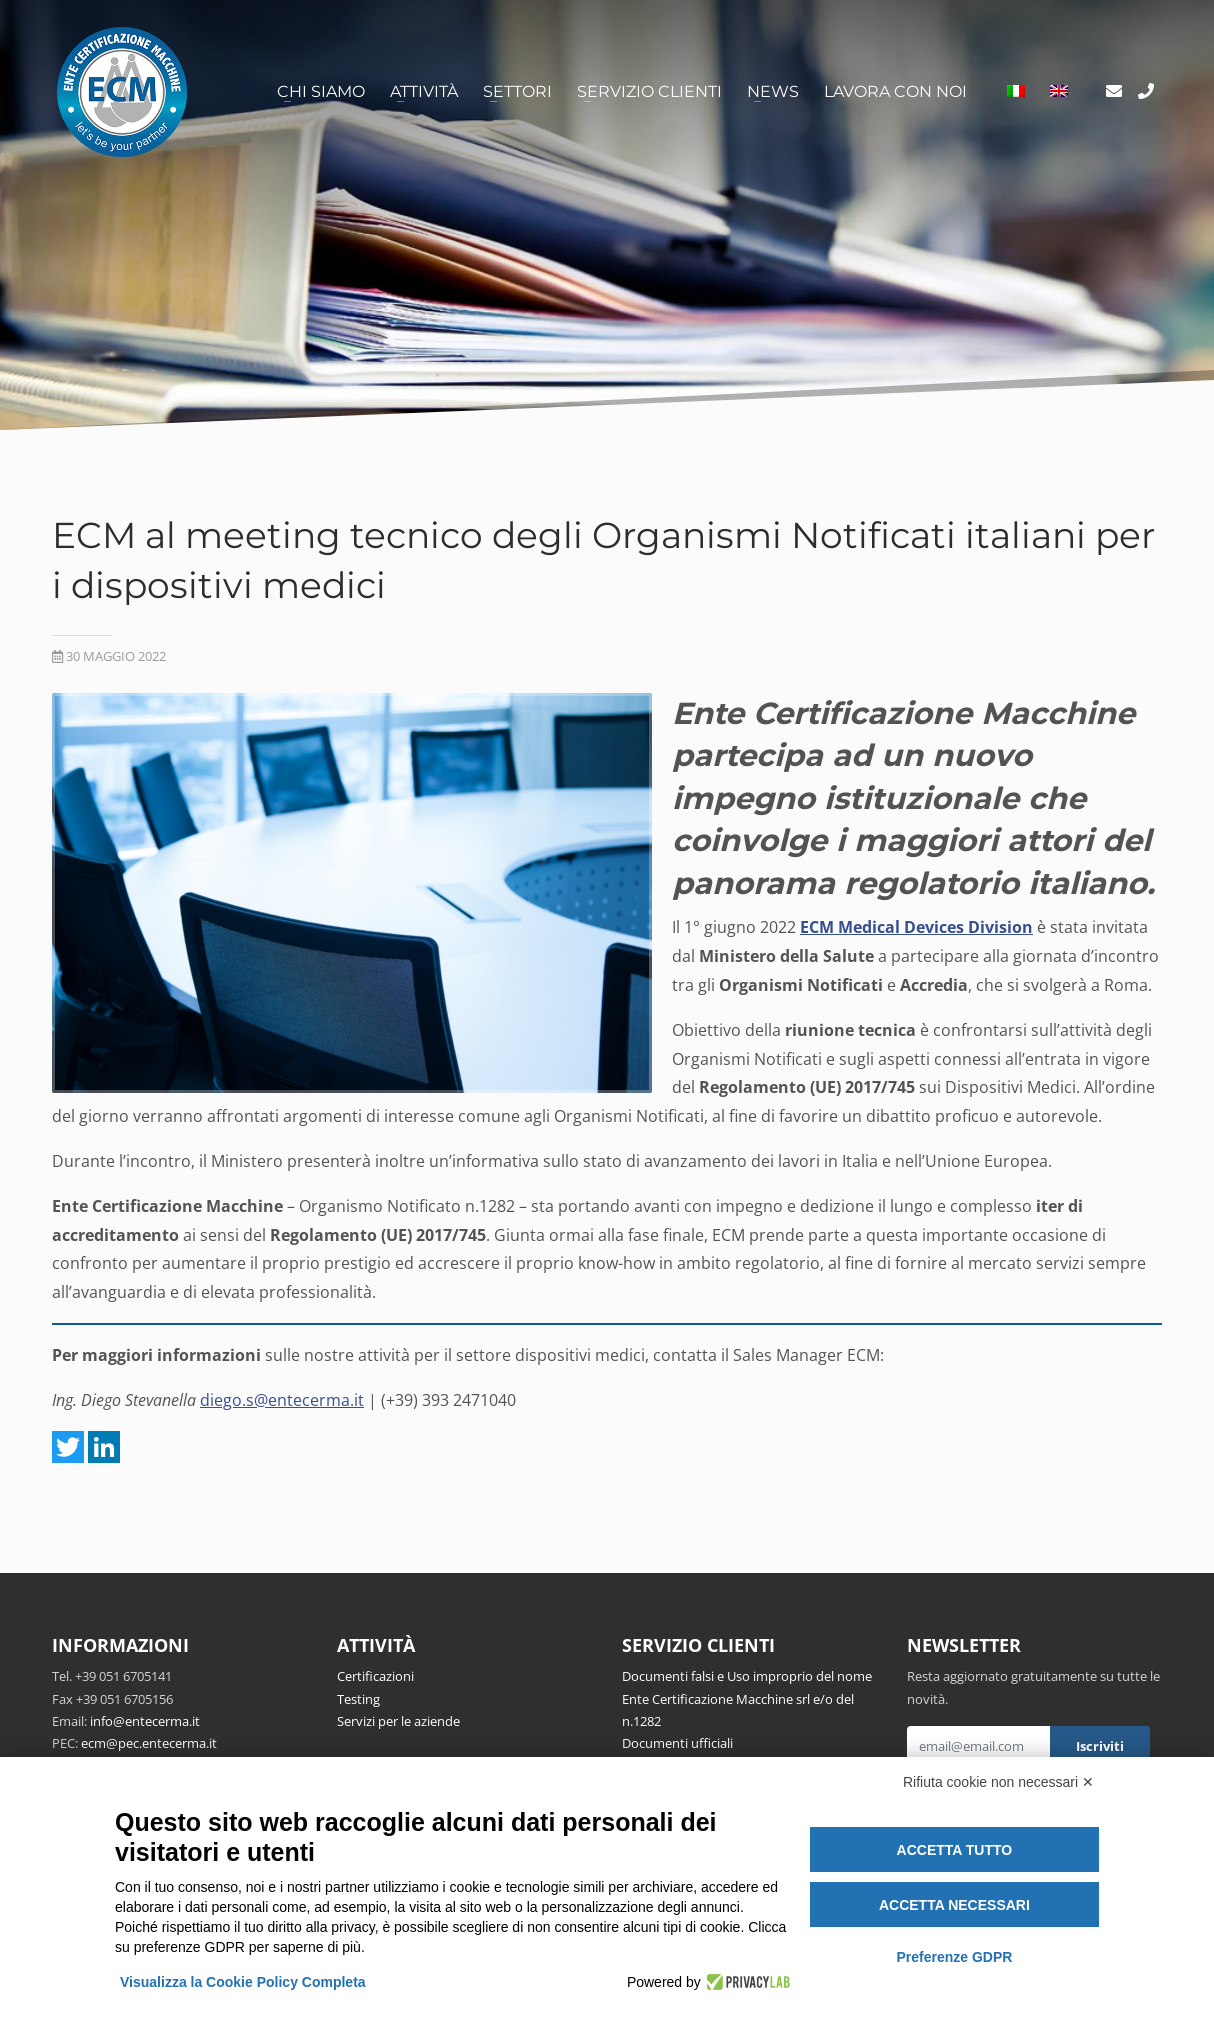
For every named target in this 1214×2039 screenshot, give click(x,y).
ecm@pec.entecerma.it (149, 1743)
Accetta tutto (955, 1850)
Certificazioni (375, 1676)
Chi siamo (321, 91)
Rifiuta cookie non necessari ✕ (998, 1782)
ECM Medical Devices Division (916, 927)
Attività (424, 91)
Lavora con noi (895, 91)
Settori (517, 91)
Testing (358, 1699)
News (773, 91)
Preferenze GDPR (954, 1957)
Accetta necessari (954, 1905)
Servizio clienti (649, 91)
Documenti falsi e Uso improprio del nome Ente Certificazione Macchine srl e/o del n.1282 (747, 1698)
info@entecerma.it (145, 1721)
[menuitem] (1016, 92)
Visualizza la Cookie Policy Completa (243, 1982)
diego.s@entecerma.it (282, 1400)
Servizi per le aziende (398, 1721)
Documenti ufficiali (677, 1743)
